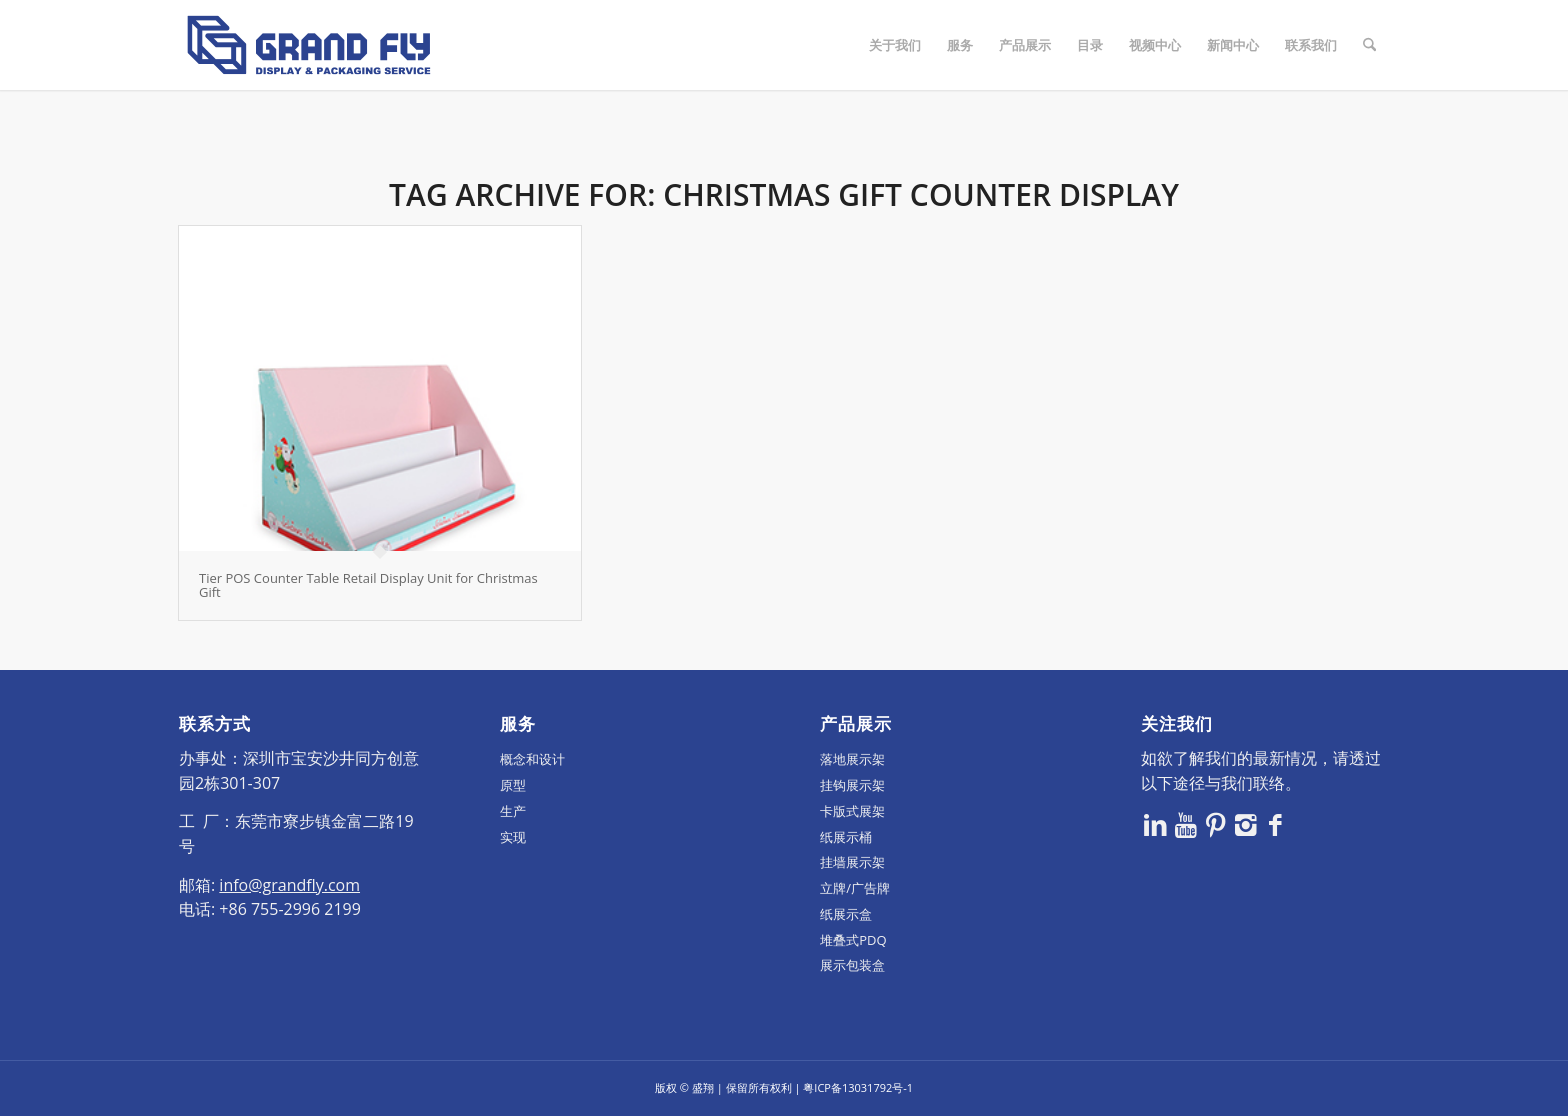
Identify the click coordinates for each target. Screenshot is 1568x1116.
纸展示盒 (846, 914)
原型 (513, 785)
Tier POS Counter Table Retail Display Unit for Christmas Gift (368, 585)
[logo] (309, 45)
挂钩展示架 (852, 785)
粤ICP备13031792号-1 (858, 1087)
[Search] (1369, 45)
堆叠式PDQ (853, 940)
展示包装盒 (852, 965)
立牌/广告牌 (855, 888)
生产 (513, 811)
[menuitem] (895, 45)
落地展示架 (852, 759)
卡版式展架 (852, 811)
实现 (513, 837)
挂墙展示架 (852, 862)
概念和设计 (532, 759)
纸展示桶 (846, 837)
